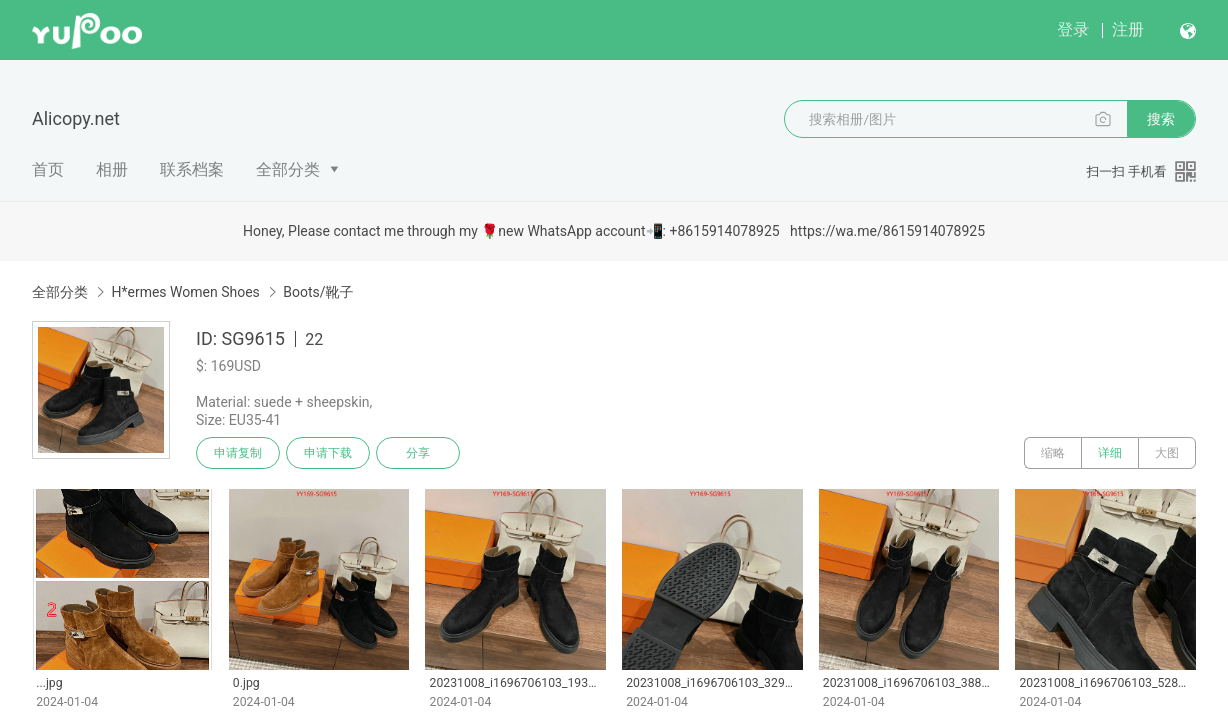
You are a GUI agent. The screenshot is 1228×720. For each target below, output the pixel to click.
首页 (48, 169)
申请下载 (328, 453)
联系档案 (192, 169)
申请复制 (238, 453)
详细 (1110, 453)
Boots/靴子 (318, 292)
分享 (418, 453)
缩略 (1053, 453)
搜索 (1161, 119)
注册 (1128, 29)
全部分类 (288, 169)
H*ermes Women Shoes (185, 292)
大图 (1167, 453)
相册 (112, 169)
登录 (1073, 29)
